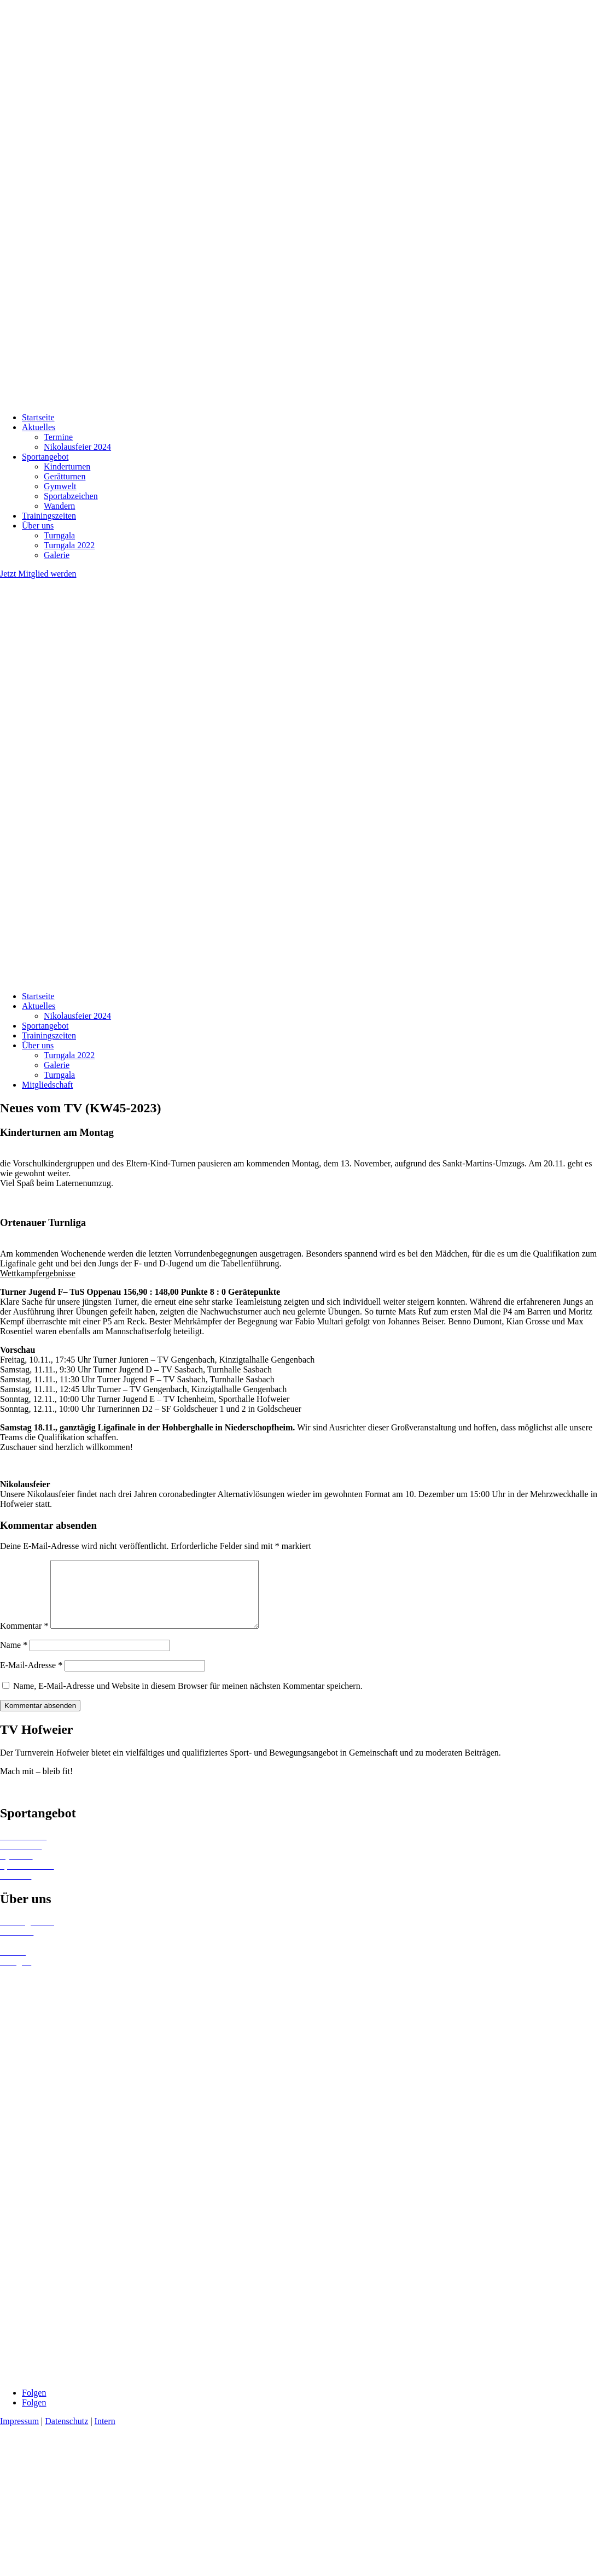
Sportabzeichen (71, 496)
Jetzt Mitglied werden (38, 573)
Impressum (19, 2434)
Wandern (59, 505)
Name (13, 1658)
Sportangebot (45, 456)
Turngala (59, 535)
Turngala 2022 (69, 545)
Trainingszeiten (49, 515)
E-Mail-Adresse (31, 1678)
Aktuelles (38, 427)
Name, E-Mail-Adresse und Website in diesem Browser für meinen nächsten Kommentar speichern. (188, 1699)
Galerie (56, 555)
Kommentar (24, 1639)
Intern (105, 2434)
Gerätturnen (64, 476)
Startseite (38, 417)
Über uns (38, 525)
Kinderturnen (67, 466)
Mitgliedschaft (47, 1084)
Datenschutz (66, 2434)
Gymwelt (60, 486)
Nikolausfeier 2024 (77, 446)
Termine (58, 437)
